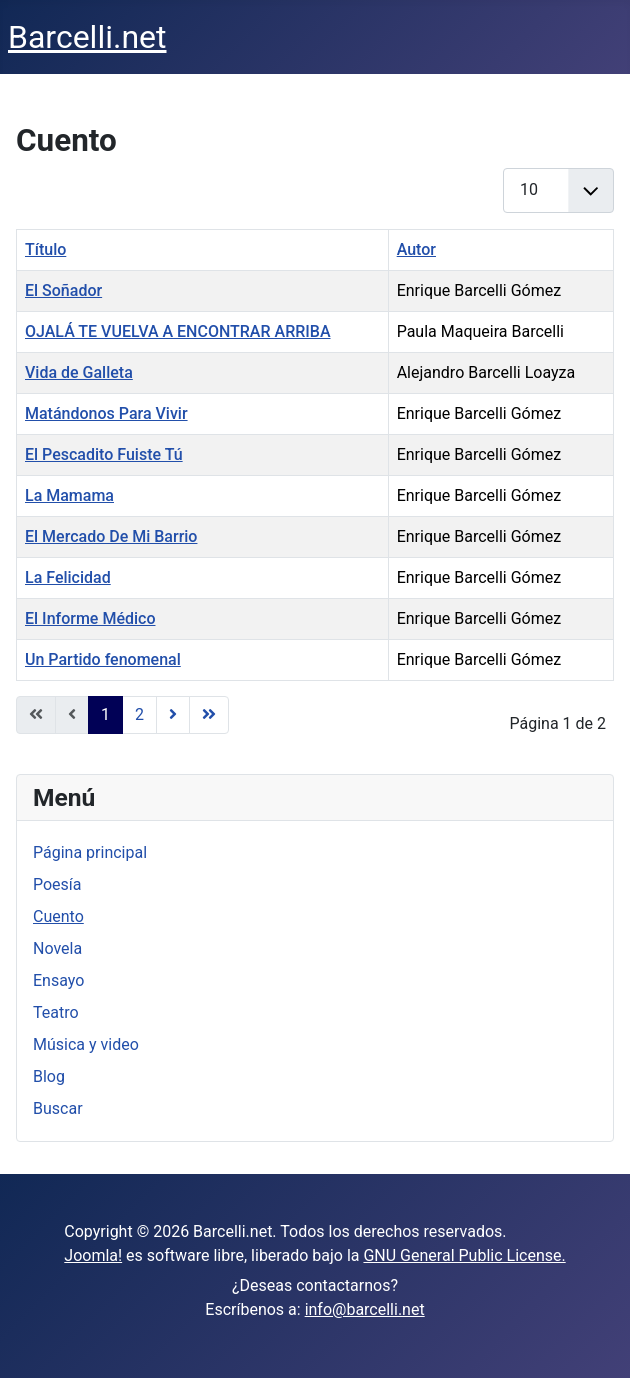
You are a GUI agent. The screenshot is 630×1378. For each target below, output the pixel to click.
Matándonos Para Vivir (106, 413)
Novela (57, 948)
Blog (49, 1076)
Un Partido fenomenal (103, 659)
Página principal (90, 852)
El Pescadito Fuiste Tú (104, 454)
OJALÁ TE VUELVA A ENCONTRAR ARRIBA (178, 331)
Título (45, 249)
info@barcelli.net (365, 1309)
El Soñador (63, 290)
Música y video (86, 1044)
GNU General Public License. (464, 1255)
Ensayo (58, 980)
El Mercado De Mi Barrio (111, 536)
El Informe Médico (90, 618)
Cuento (58, 916)
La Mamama (69, 495)
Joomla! (93, 1255)
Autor (416, 249)
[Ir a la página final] (209, 715)
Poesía (57, 884)
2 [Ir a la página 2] (139, 714)
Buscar (58, 1108)
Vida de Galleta (79, 372)
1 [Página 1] (105, 714)
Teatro (56, 1012)
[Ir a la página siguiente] (173, 715)
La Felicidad (68, 577)
